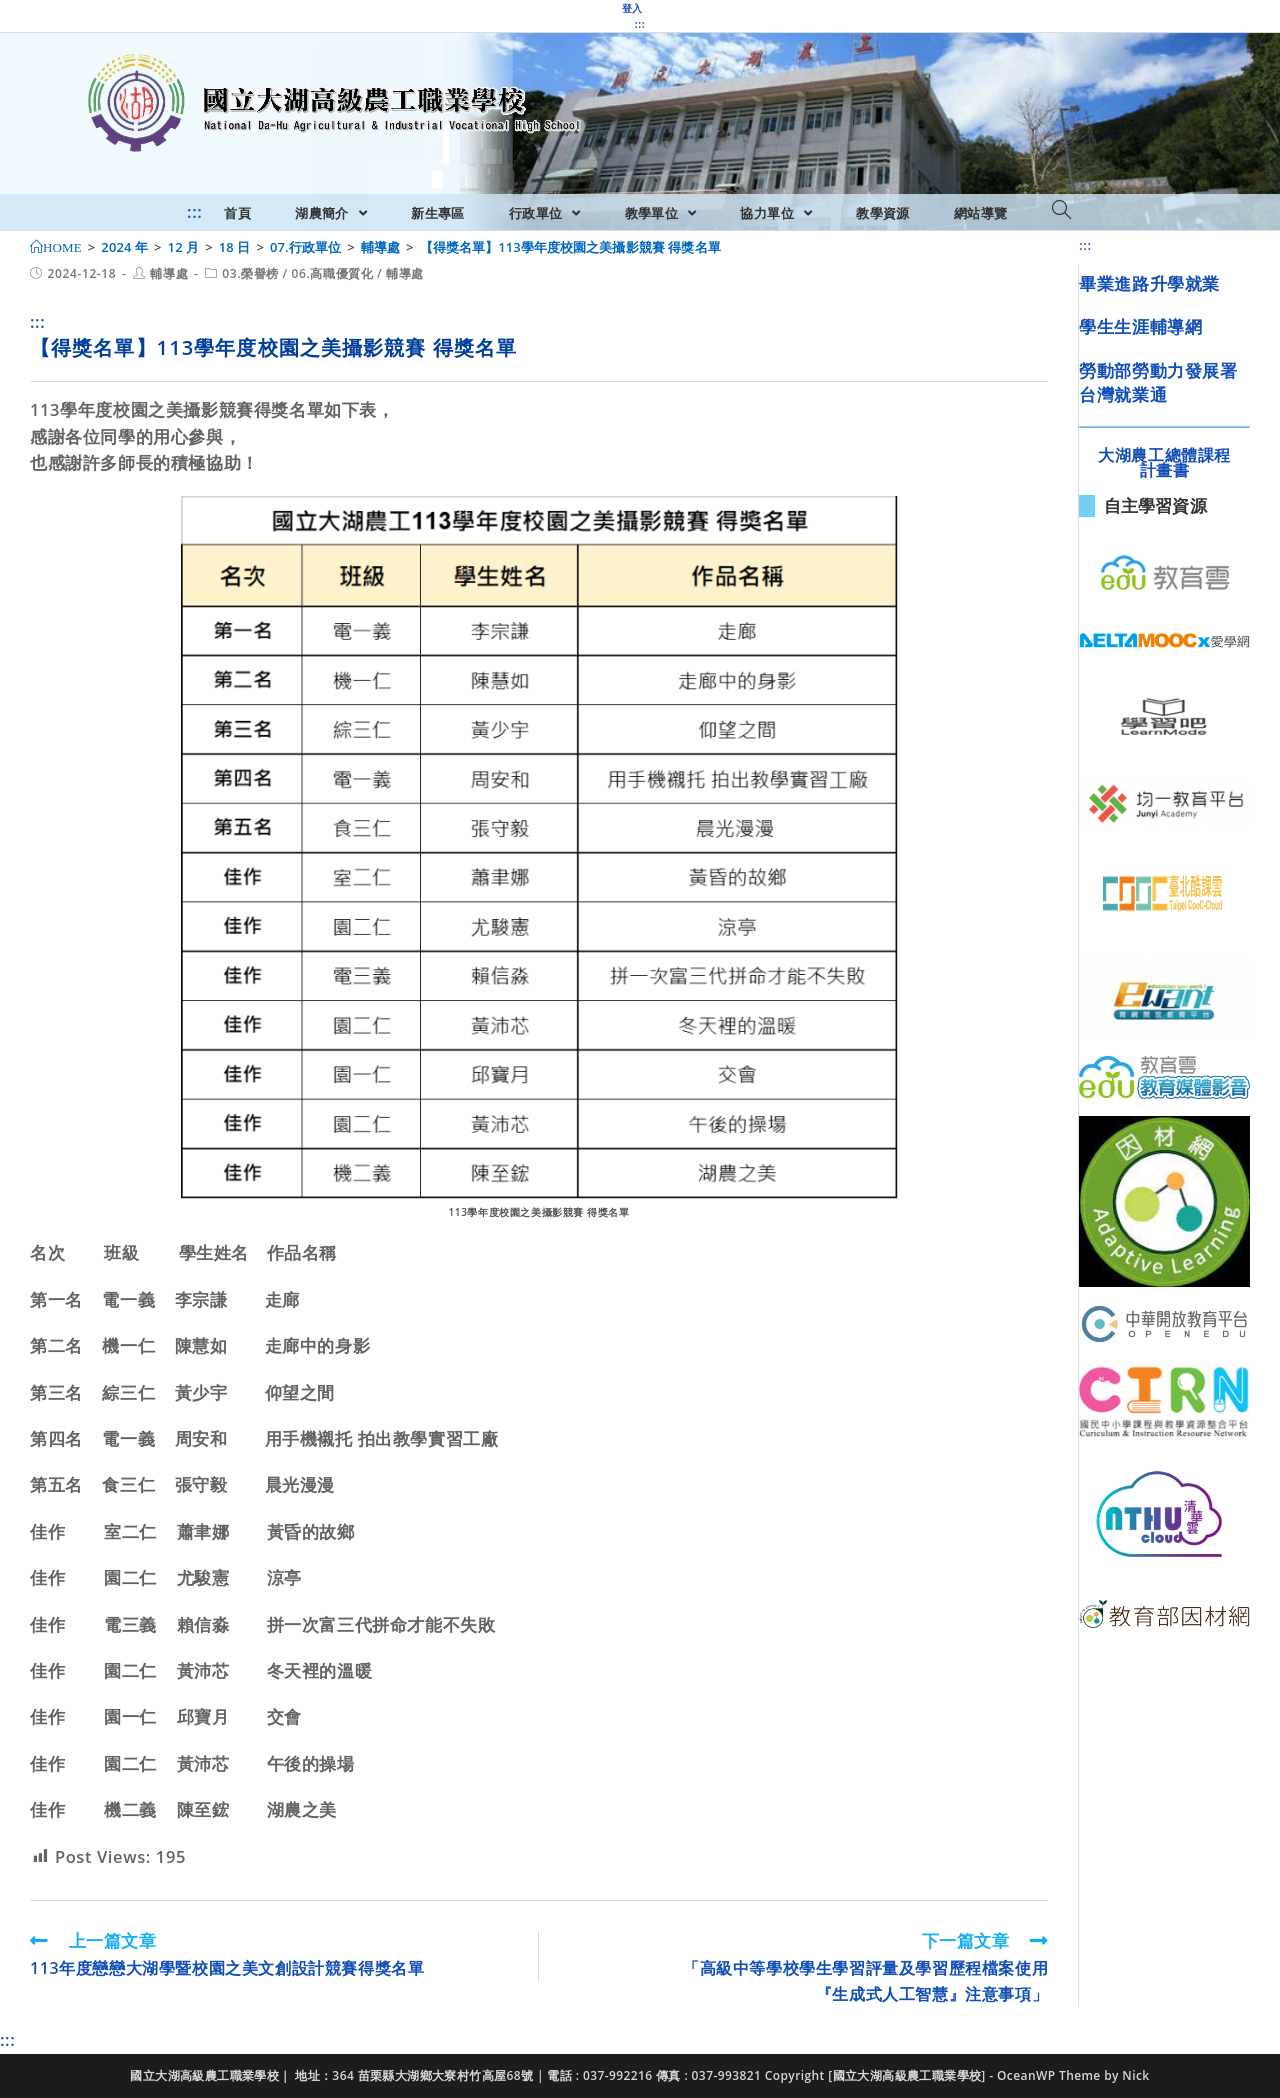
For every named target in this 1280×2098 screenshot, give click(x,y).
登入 (632, 8)
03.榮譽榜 (250, 273)
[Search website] (1061, 211)
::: (640, 24)
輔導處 (169, 273)
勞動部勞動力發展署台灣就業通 (1158, 382)
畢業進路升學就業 (1149, 283)
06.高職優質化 (333, 273)
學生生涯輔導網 (1140, 326)
